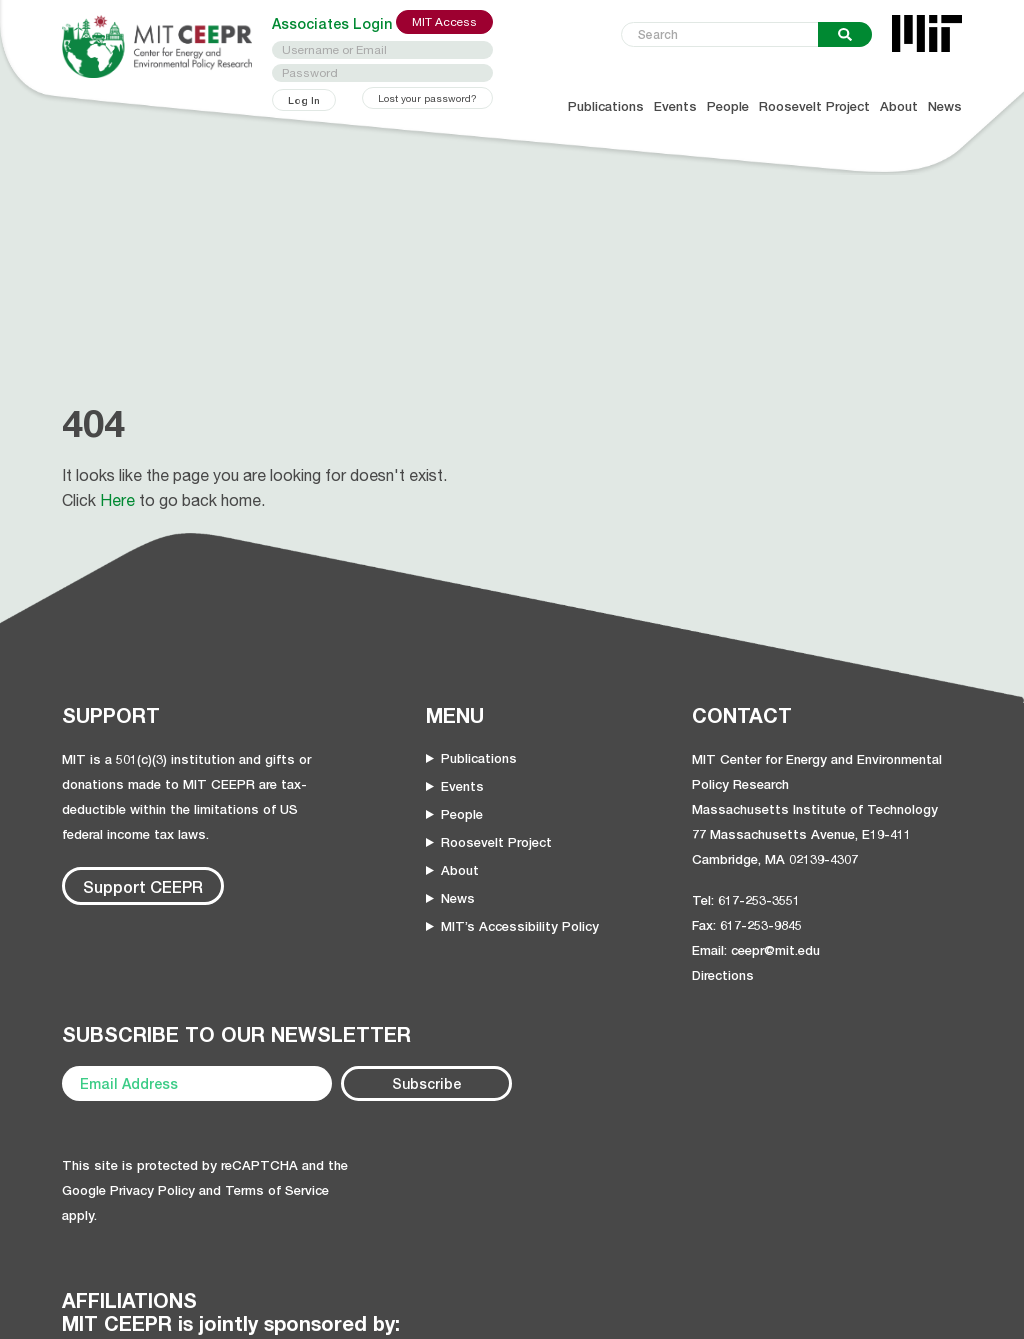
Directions (723, 975)
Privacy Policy (152, 1190)
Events (675, 106)
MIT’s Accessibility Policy (520, 926)
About (899, 106)
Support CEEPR (143, 886)
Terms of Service (277, 1190)
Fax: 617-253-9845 (747, 925)
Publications (606, 106)
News (945, 106)
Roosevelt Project (814, 106)
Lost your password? (427, 98)
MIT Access (444, 22)
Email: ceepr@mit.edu (756, 950)
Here (117, 500)
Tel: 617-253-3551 (746, 900)
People (728, 106)
